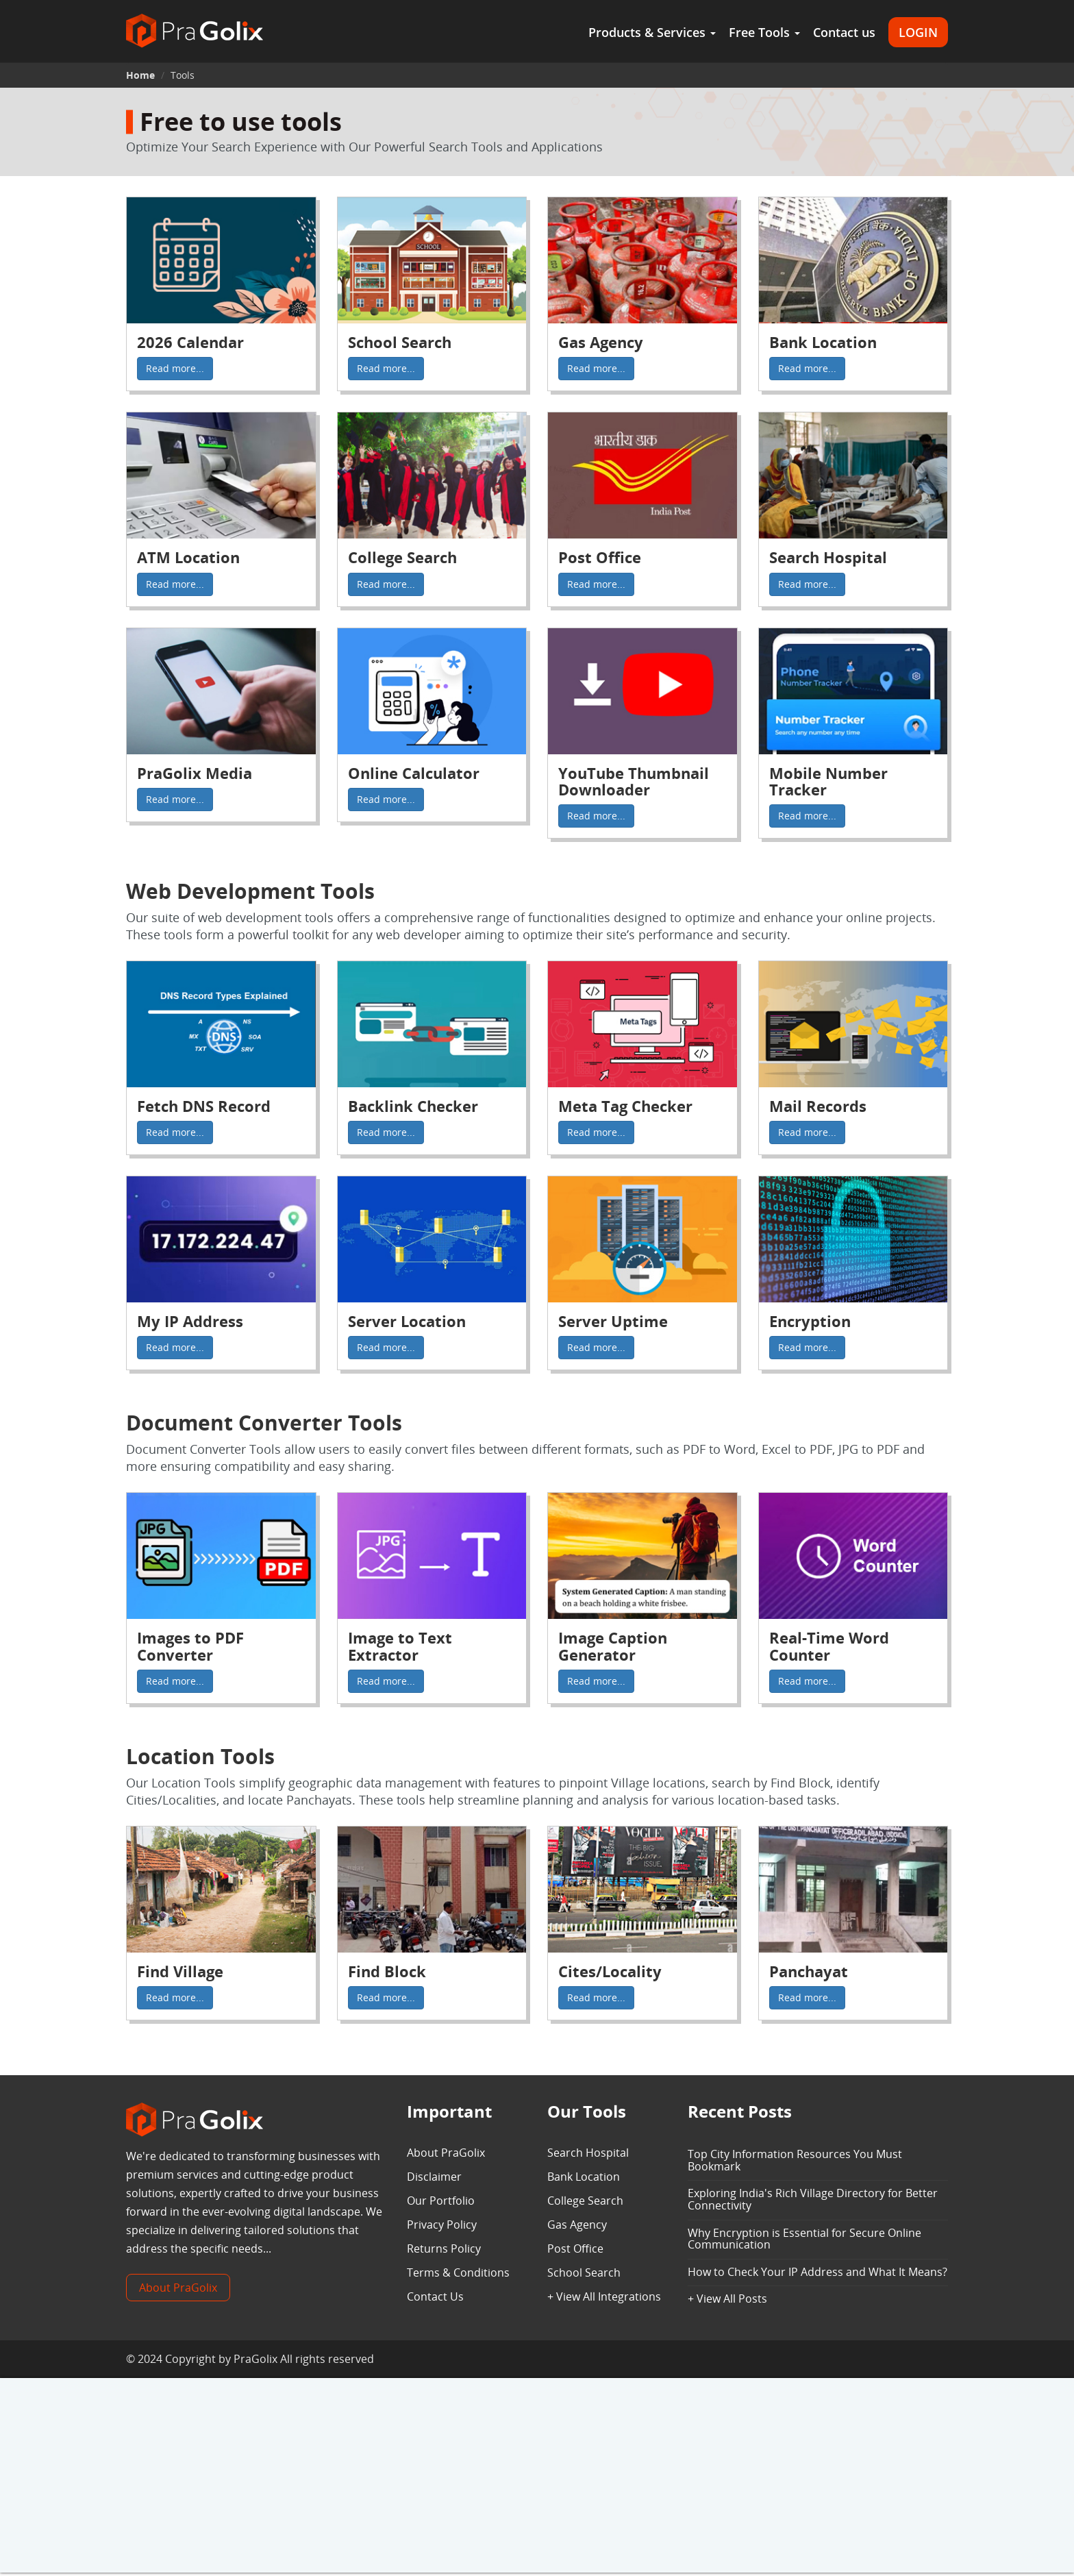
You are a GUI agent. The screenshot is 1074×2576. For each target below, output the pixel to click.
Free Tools (764, 32)
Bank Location (583, 2176)
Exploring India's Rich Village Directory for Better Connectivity (813, 2199)
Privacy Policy (442, 2224)
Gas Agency (577, 2224)
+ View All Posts (727, 2298)
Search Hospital (588, 2152)
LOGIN (918, 32)
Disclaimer (434, 2176)
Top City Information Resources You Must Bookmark (795, 2160)
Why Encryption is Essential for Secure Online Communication (804, 2239)
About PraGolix (178, 2287)
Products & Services (652, 32)
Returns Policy (444, 2248)
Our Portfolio (441, 2200)
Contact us (844, 32)
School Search (584, 2272)
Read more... (175, 368)
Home (140, 75)
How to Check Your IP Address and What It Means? (817, 2271)
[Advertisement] (537, 2477)
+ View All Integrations (604, 2296)
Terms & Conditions (458, 2272)
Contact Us (435, 2296)
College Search (585, 2200)
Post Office (575, 2248)
